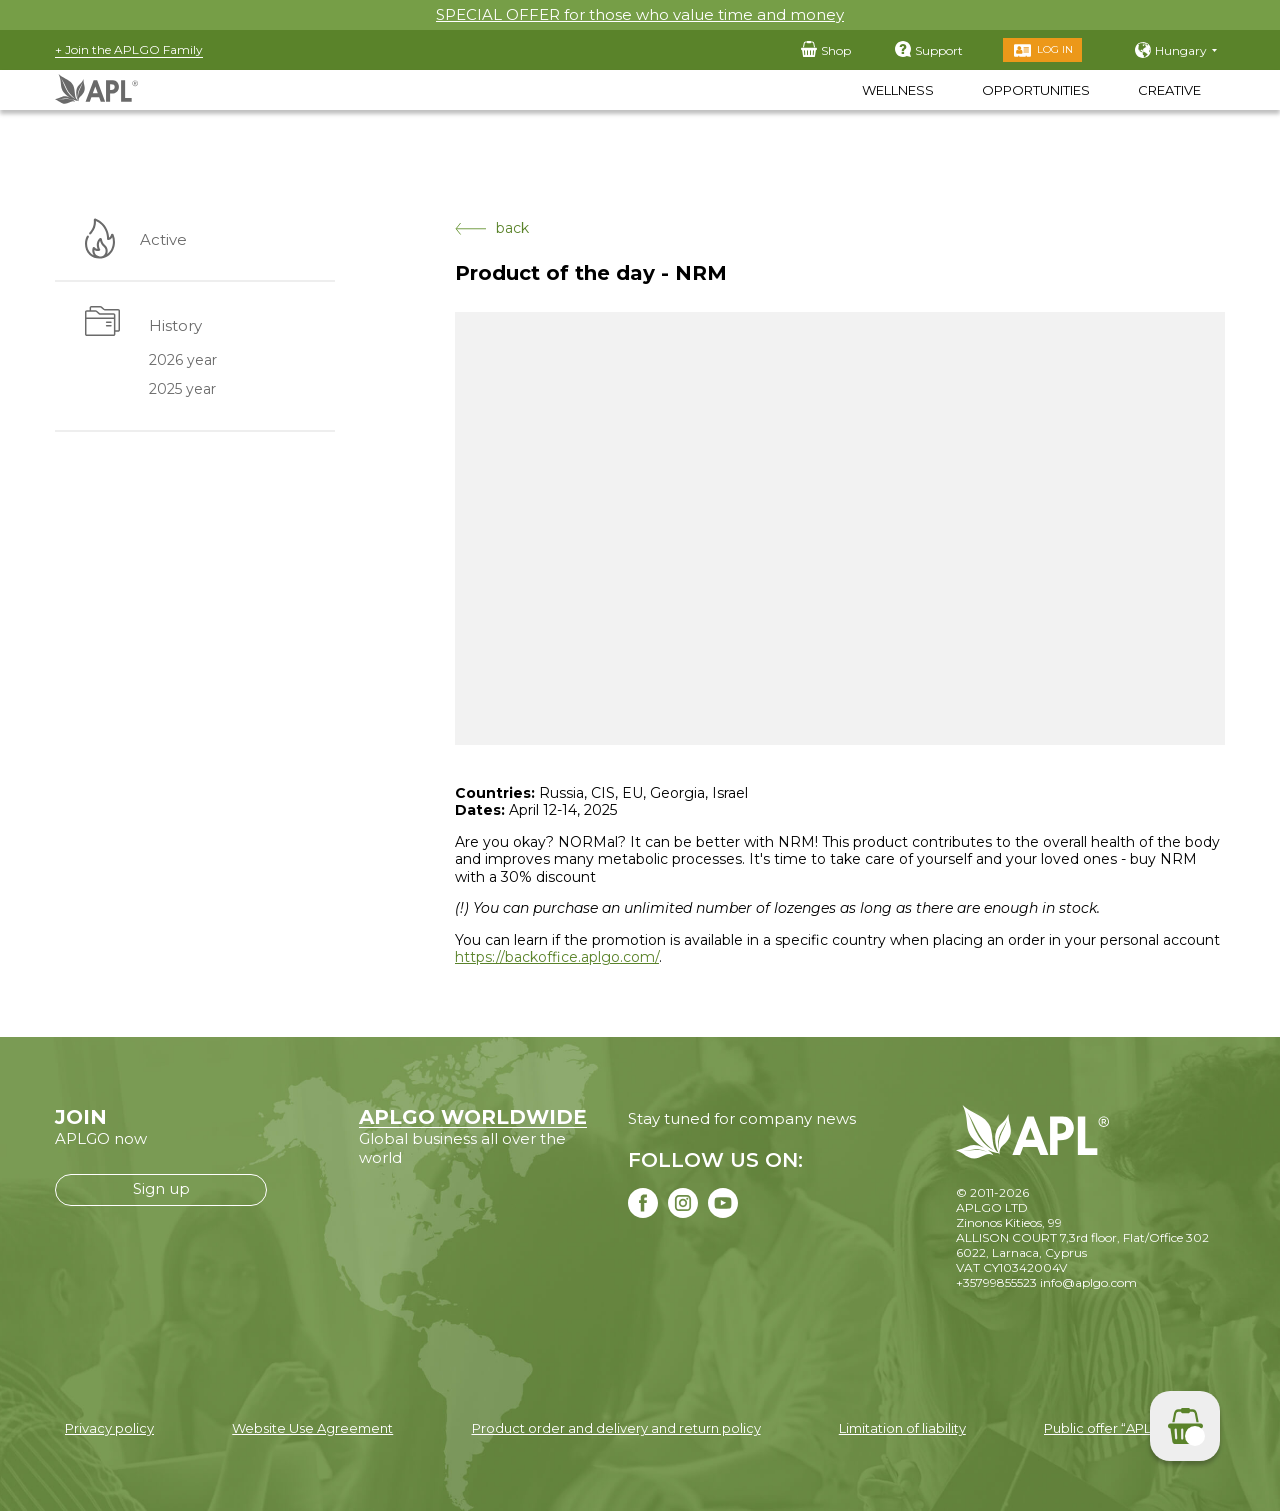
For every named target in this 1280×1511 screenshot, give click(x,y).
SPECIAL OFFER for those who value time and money (640, 14)
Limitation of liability (902, 1428)
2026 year (182, 361)
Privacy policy (109, 1428)
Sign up (161, 1188)
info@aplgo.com (1088, 1282)
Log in (1055, 49)
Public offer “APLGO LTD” (1124, 1428)
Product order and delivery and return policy (616, 1428)
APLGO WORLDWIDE (473, 1117)
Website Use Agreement (312, 1428)
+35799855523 (996, 1282)
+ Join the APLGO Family (129, 49)
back (492, 228)
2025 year (181, 390)
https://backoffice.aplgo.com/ (557, 957)
